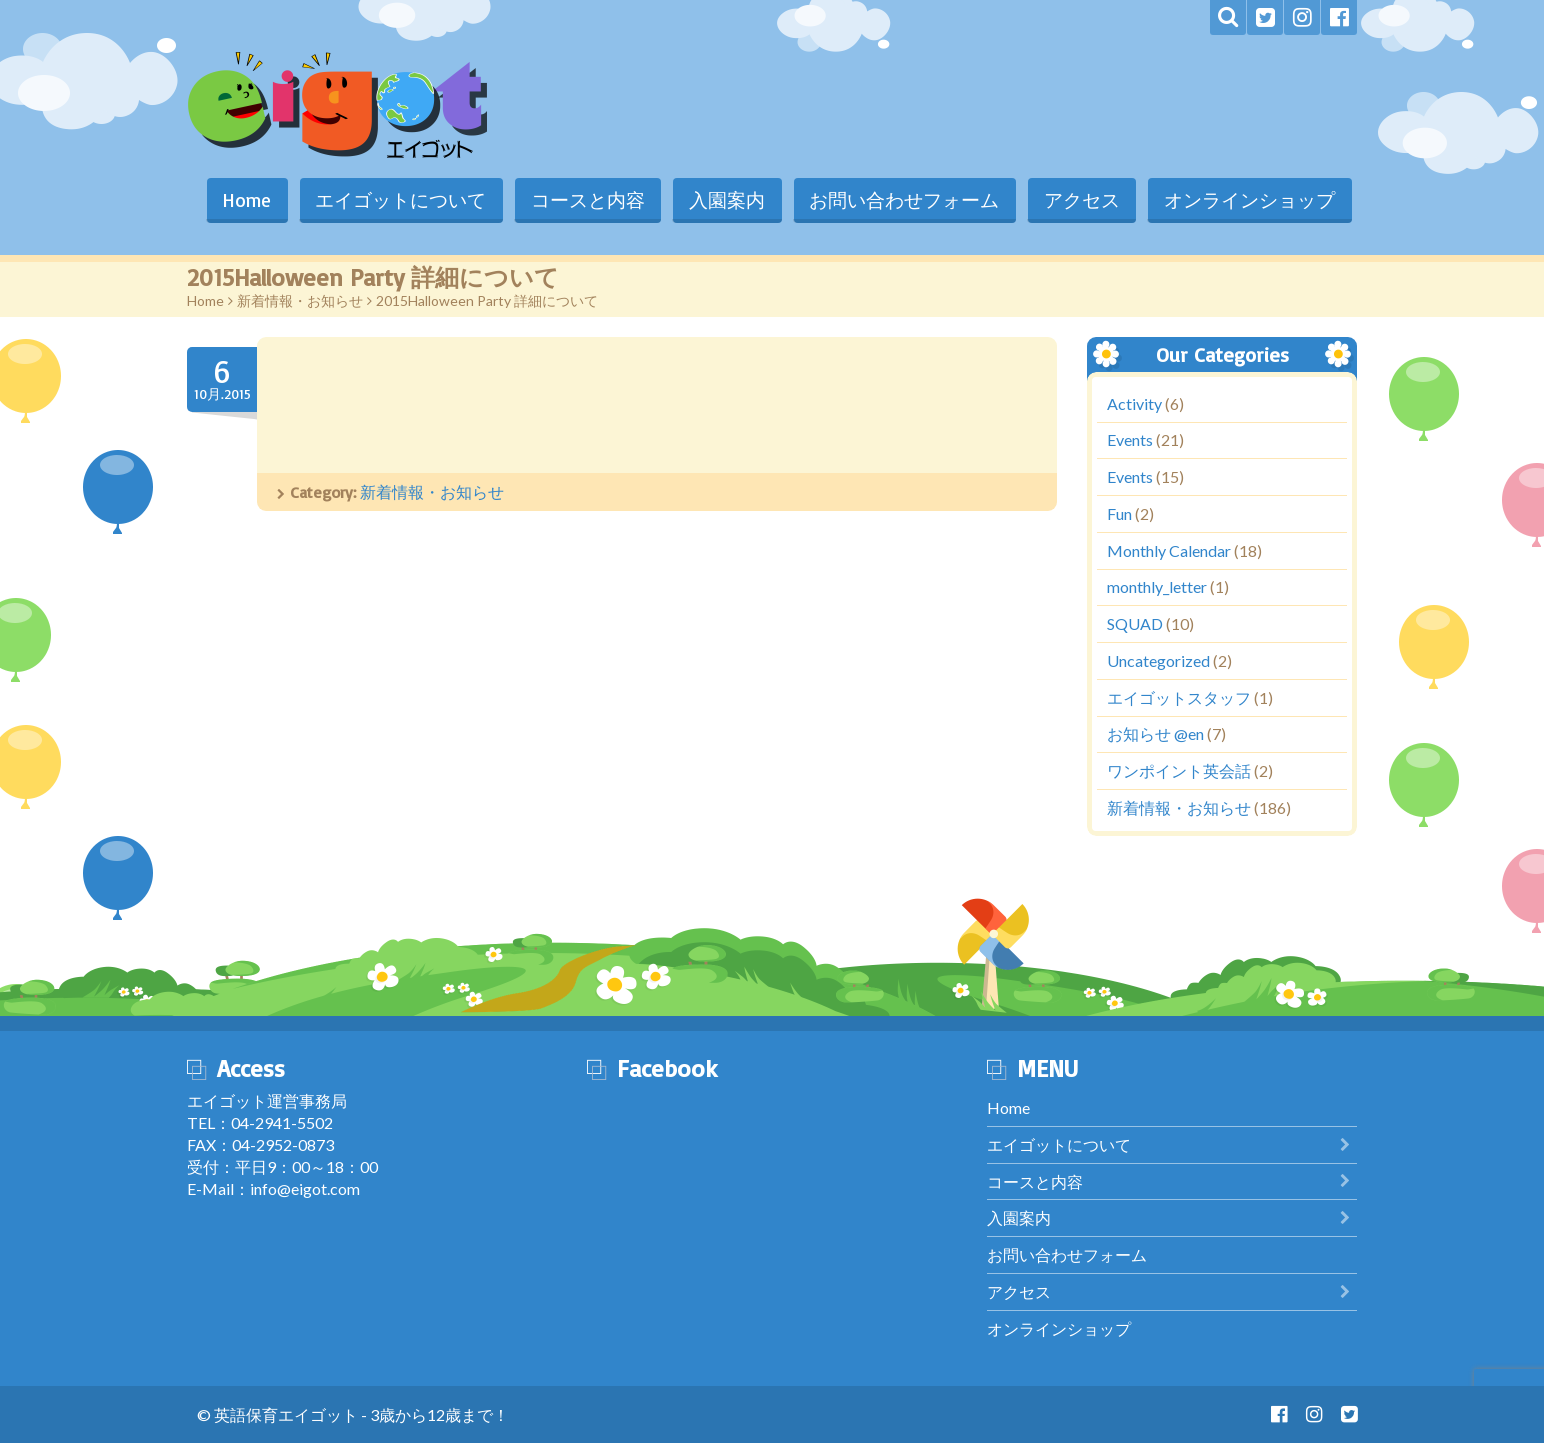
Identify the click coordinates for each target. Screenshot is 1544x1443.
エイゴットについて (391, 200)
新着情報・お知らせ (300, 300)
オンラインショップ (1248, 200)
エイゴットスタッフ (1179, 697)
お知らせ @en (1155, 734)
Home (236, 200)
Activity (1134, 403)
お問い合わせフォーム (900, 200)
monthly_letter (1157, 587)
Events (1130, 440)
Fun (1119, 513)
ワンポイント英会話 (1179, 771)
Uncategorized (1158, 660)
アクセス (1079, 200)
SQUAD (1135, 624)
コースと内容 (580, 200)
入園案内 (721, 200)
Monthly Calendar (1169, 550)
